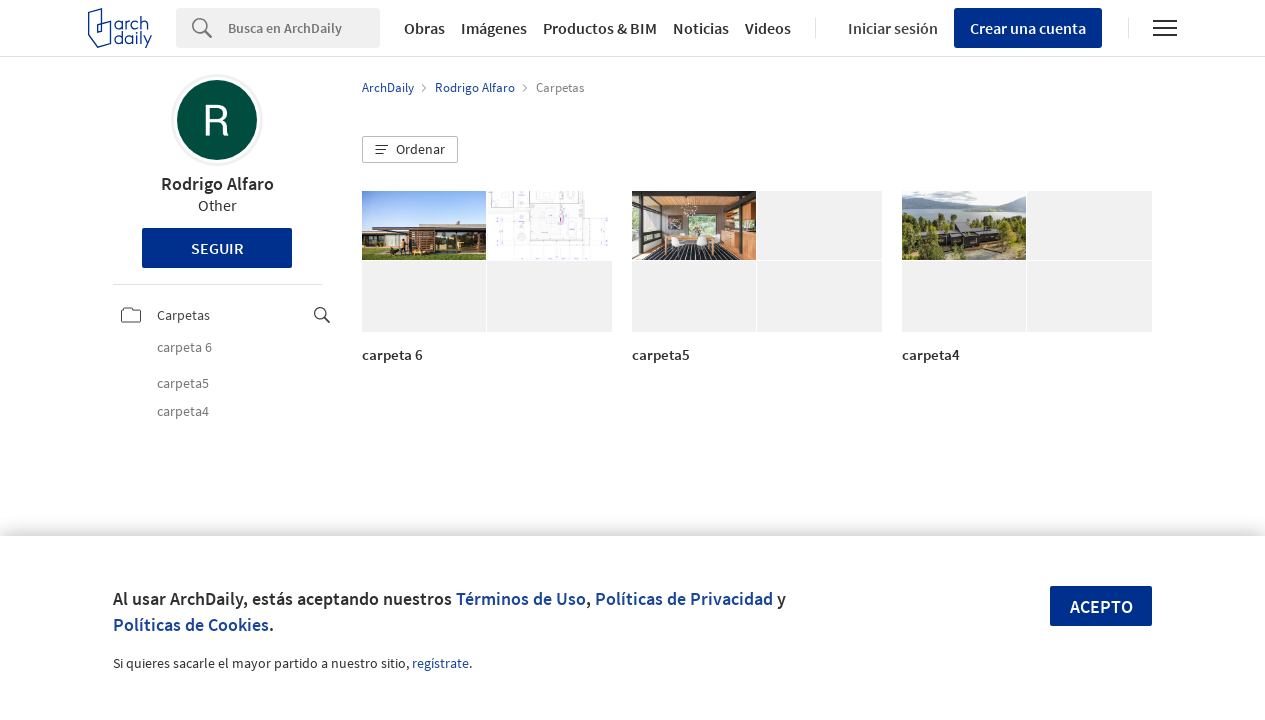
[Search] (304, 28)
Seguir (217, 248)
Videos (768, 28)
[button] (410, 150)
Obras (424, 28)
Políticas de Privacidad (684, 598)
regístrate (440, 663)
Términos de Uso (521, 598)
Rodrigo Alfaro (217, 183)
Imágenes (494, 28)
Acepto (1101, 606)
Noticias (701, 28)
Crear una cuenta (1028, 28)
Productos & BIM (600, 28)
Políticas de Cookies (191, 624)
